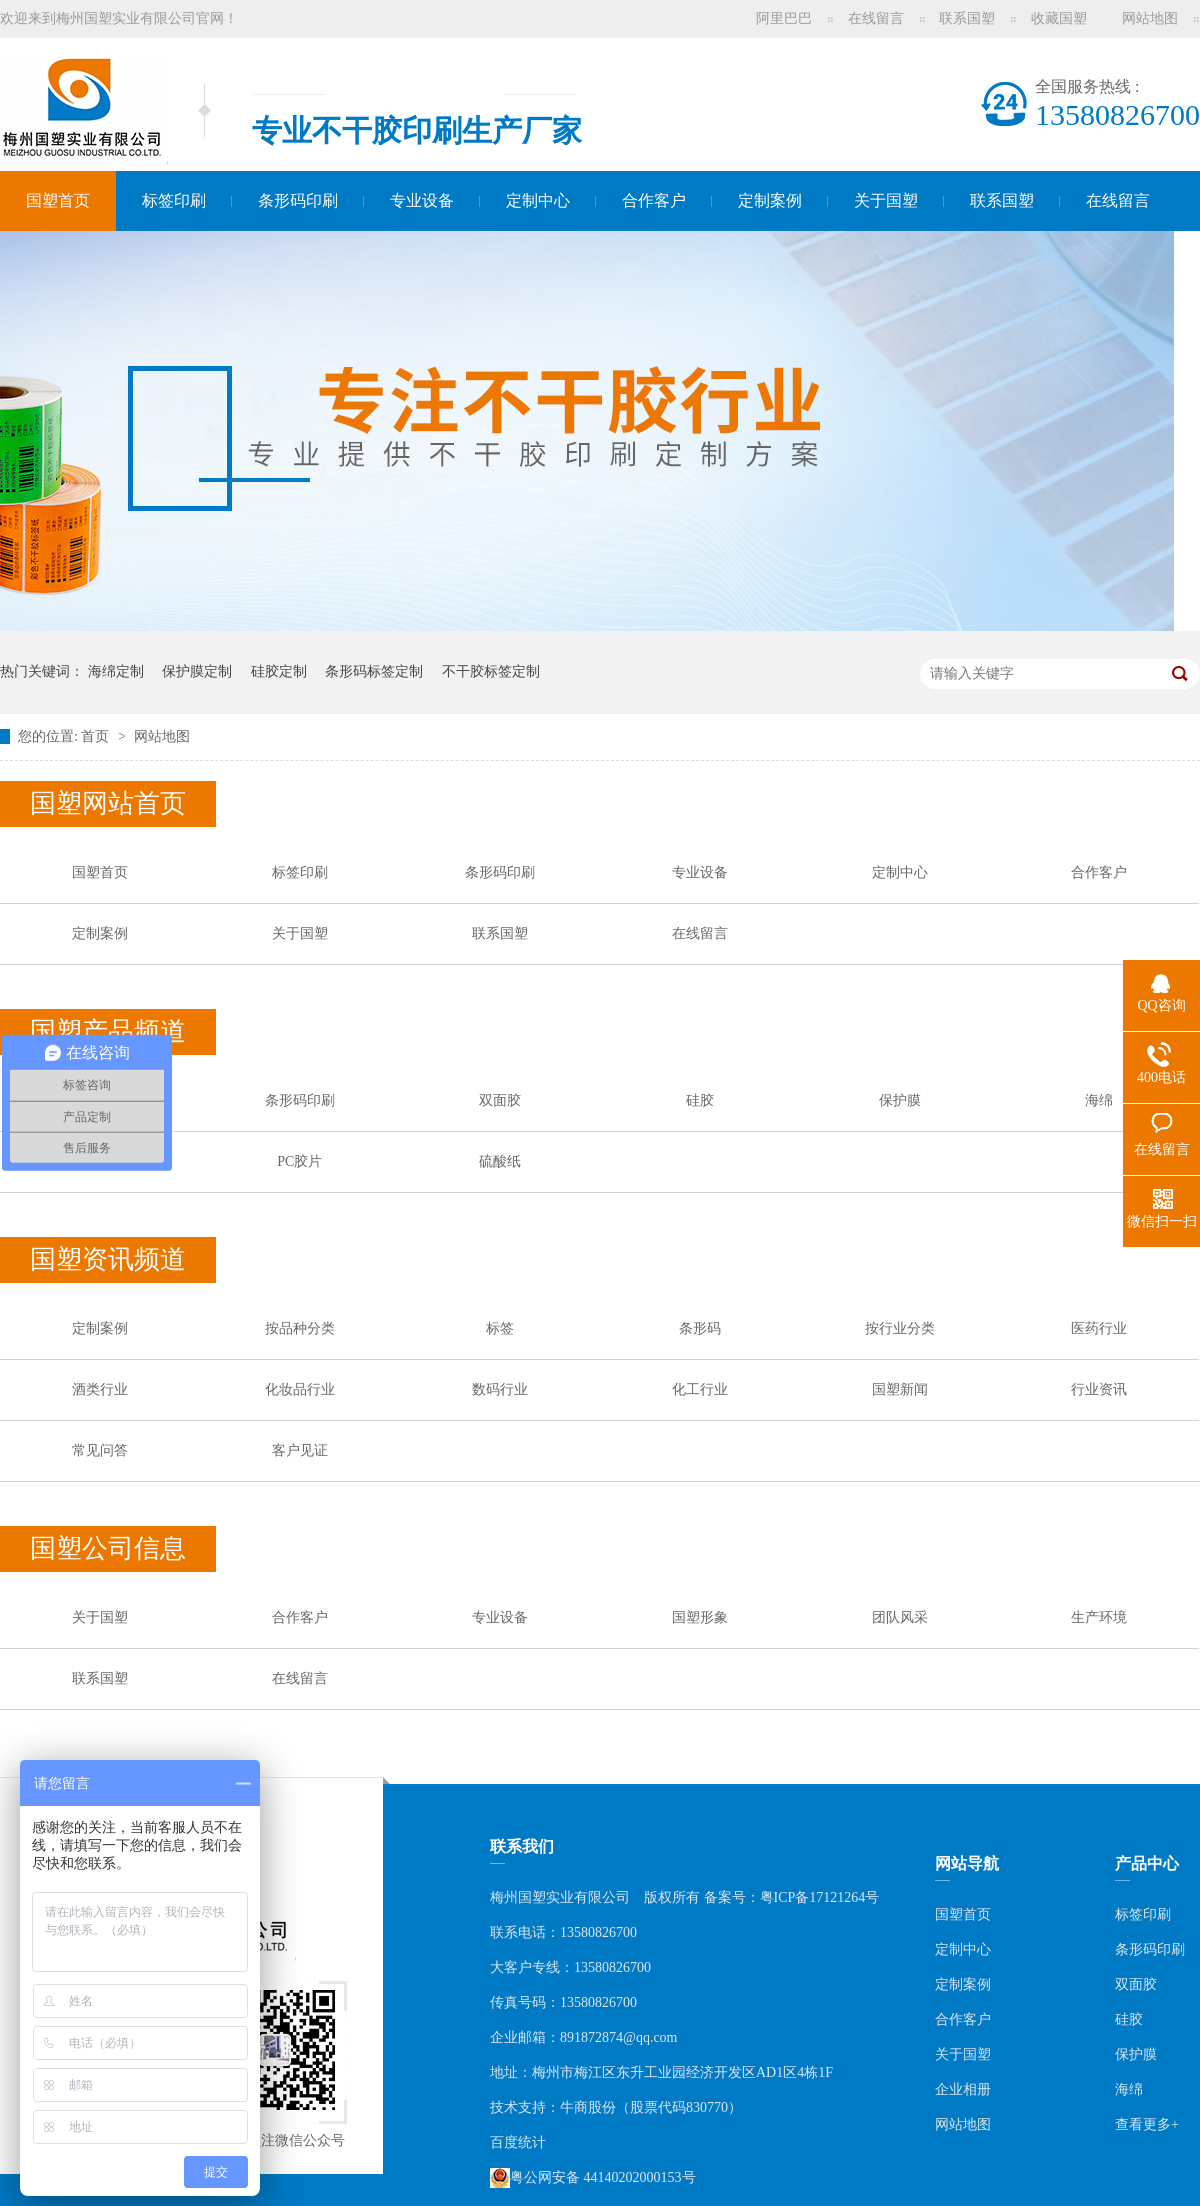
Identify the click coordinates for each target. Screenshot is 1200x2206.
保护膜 (900, 1100)
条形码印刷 (298, 200)
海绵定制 (116, 671)
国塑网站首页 (108, 803)
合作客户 (654, 200)
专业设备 (422, 200)
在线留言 (876, 18)
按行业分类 (900, 1328)
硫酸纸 (500, 1161)
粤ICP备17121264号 (820, 1897)
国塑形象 (700, 1617)
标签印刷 (174, 200)
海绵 (1099, 1100)
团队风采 (900, 1617)
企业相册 (963, 2089)
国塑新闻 (900, 1389)
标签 (500, 1328)
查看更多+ (1147, 2124)
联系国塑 (967, 18)
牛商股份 (588, 2107)
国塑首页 (58, 200)
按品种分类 (300, 1328)
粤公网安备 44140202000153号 (593, 2178)
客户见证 (300, 1450)
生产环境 (1099, 1617)
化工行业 (700, 1389)
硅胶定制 (279, 671)
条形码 (700, 1328)
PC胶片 (299, 1161)
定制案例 (770, 200)
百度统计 (518, 2142)
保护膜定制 (197, 671)
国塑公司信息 (108, 1548)
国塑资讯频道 (108, 1259)
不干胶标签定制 (491, 671)
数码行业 (500, 1389)
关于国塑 (886, 200)
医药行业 (1099, 1328)
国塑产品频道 (108, 1031)
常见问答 (100, 1450)
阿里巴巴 (784, 18)
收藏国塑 (1059, 18)
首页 (97, 736)
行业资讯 (1099, 1389)
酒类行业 (100, 1389)
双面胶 (500, 1100)
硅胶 (700, 1100)
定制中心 (538, 200)
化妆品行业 (300, 1389)
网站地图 (1150, 18)
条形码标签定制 (374, 671)
